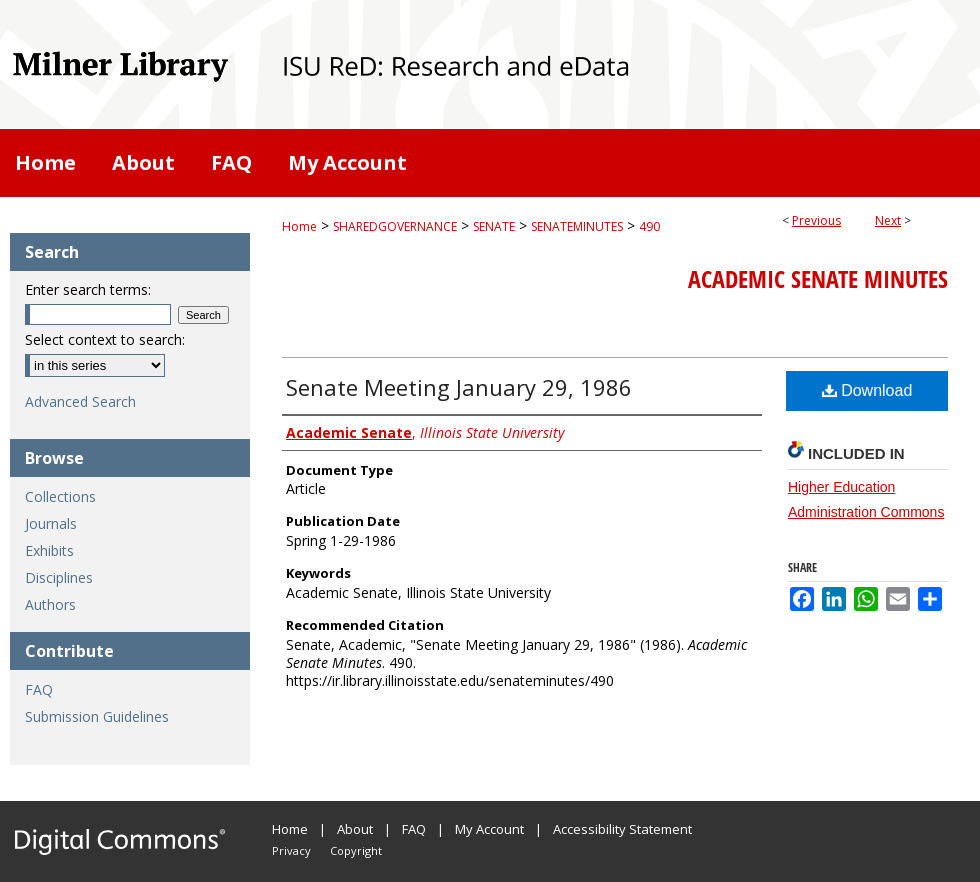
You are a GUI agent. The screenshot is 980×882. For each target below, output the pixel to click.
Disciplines (59, 577)
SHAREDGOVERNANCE (395, 226)
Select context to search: (105, 339)
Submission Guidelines (97, 716)
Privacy (291, 850)
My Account (489, 829)
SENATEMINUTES (577, 226)
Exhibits (49, 550)
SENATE (494, 226)
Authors (50, 604)
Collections (60, 496)
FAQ (39, 689)
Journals (51, 523)
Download (867, 390)
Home (299, 226)
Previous (816, 220)
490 (649, 226)
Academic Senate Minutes (818, 279)
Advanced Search (80, 401)
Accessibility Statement (622, 829)
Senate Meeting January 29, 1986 (459, 387)
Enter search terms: (88, 289)
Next (888, 220)
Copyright (356, 850)
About (355, 829)
